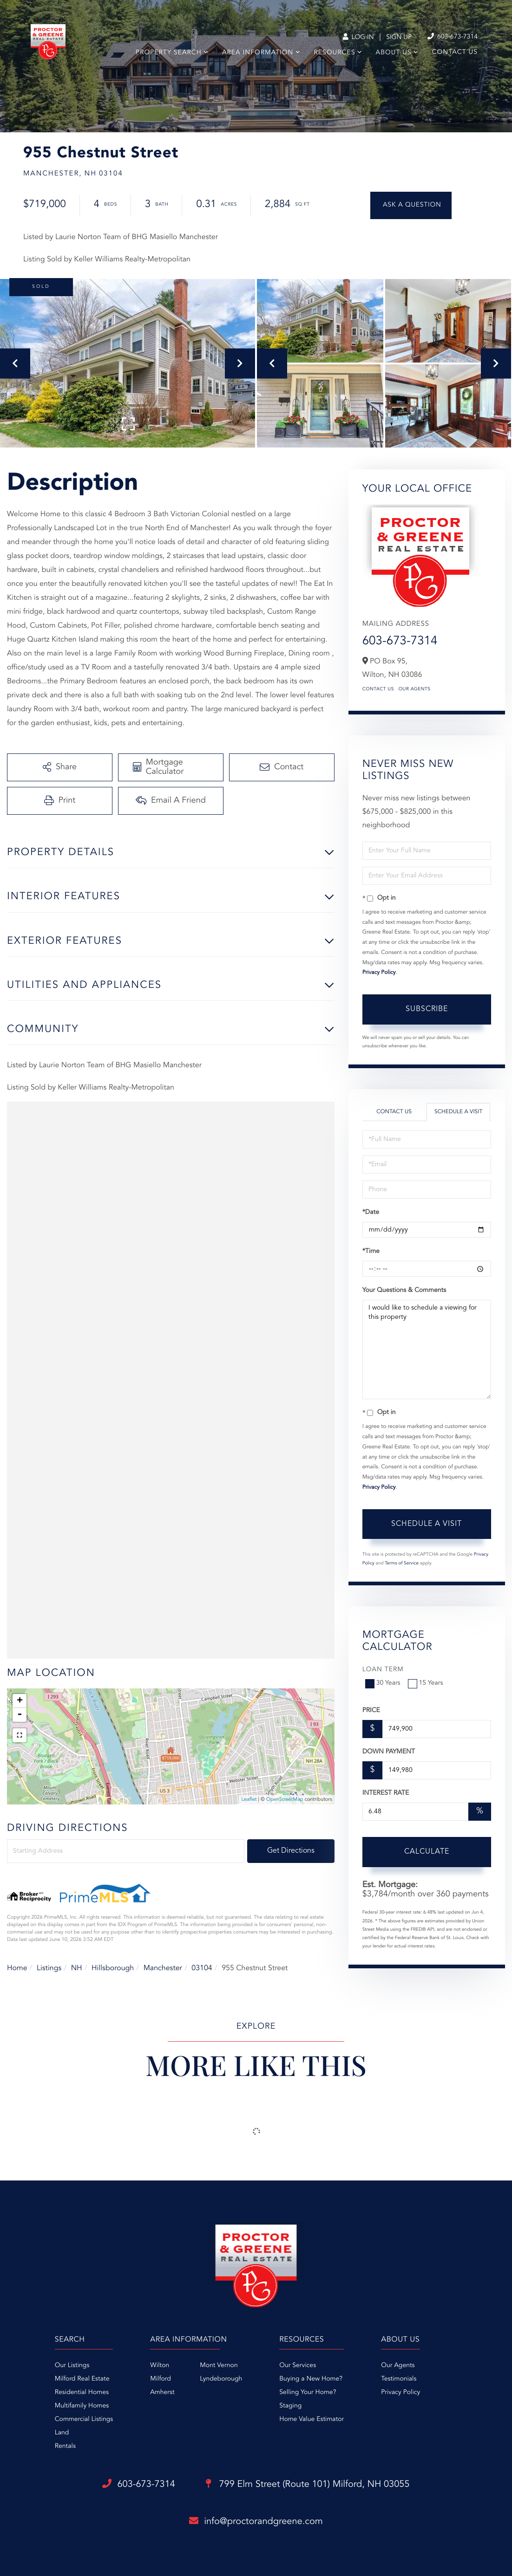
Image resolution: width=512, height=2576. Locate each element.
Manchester (163, 1968)
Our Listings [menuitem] (72, 2365)
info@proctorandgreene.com (256, 2521)
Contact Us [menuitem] (455, 52)
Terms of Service (402, 1563)
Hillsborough (113, 1968)
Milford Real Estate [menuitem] (82, 2379)
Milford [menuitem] (160, 2379)
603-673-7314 (400, 642)
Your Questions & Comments (404, 1290)
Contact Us (378, 689)
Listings (49, 1968)
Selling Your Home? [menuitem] (307, 2392)
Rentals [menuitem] (65, 2446)
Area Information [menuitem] (257, 53)
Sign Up (399, 37)
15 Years (426, 1683)
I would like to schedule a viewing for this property (426, 1349)
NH (76, 1968)
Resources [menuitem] (334, 53)
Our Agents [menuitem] (397, 2365)
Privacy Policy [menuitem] (400, 2392)
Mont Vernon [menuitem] (218, 2365)
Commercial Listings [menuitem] (84, 2419)
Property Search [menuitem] (169, 53)
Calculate (426, 1852)
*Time (371, 1251)
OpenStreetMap (284, 1799)
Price (371, 1710)
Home (17, 1968)
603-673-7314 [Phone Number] (452, 36)
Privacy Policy (379, 972)
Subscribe (427, 1009)
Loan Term (383, 1670)
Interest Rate (385, 1793)
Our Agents (415, 689)
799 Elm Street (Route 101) (308, 2484)
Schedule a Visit (458, 1112)
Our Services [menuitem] (297, 2365)
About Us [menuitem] (394, 53)
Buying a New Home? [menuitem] (310, 2379)
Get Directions (291, 1851)
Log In (358, 37)
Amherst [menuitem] (162, 2392)
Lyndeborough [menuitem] (221, 2379)
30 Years (383, 1683)
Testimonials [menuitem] (398, 2379)
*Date (370, 1212)
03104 (201, 1968)
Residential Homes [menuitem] (82, 2392)
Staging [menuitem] (290, 2406)
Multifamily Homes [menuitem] (82, 2406)
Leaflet (248, 1799)
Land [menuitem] (62, 2433)
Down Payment (388, 1752)
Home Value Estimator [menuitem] (311, 2419)
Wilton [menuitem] (159, 2365)
